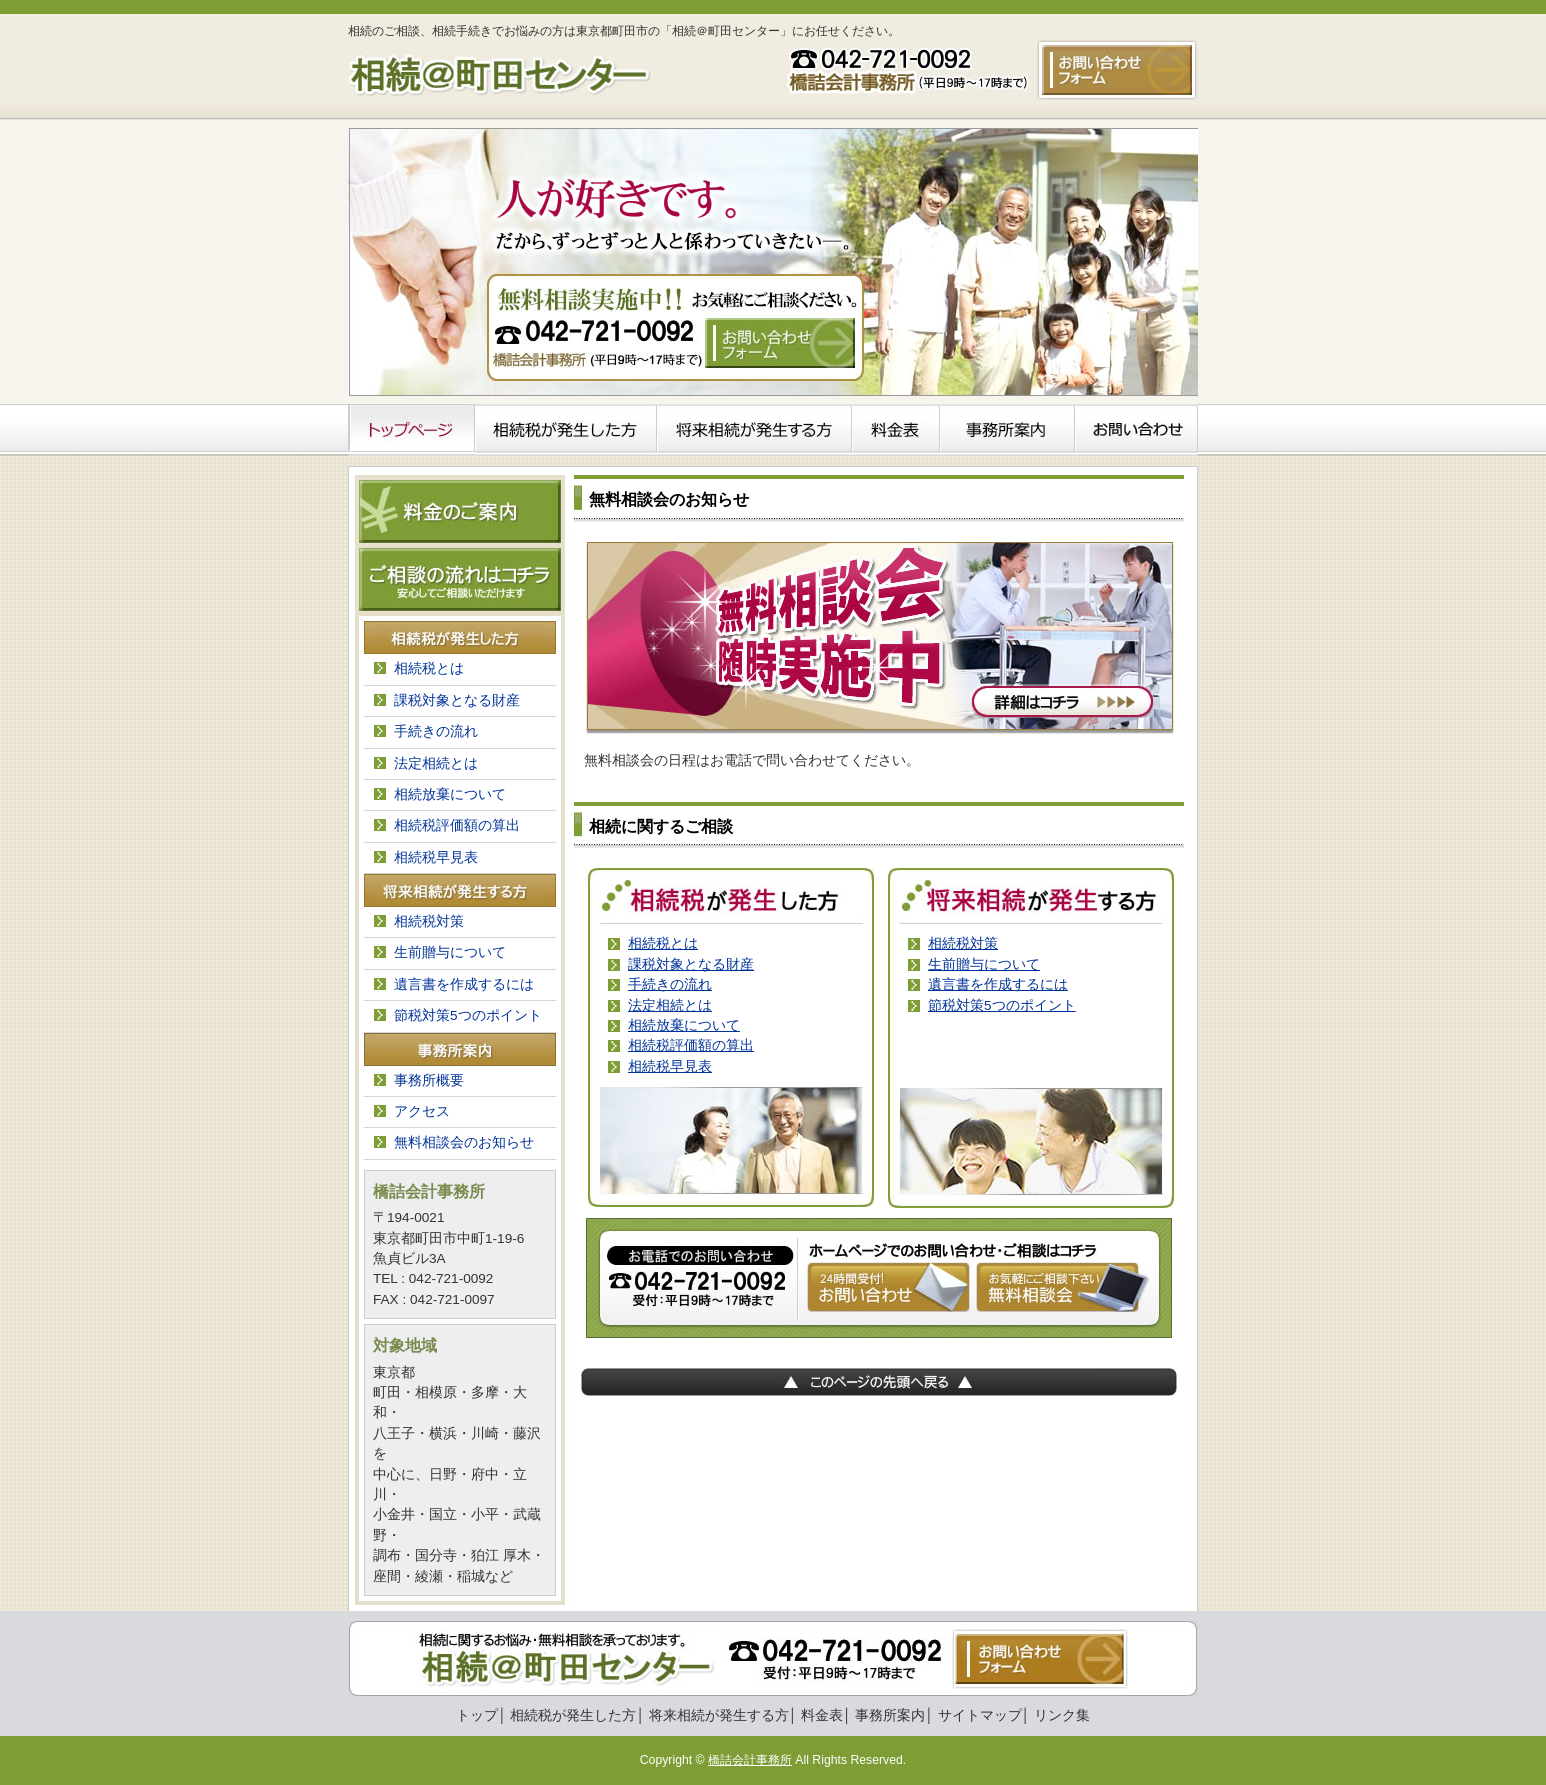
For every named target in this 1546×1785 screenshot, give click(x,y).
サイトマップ (980, 1715)
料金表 (822, 1715)
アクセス (422, 1111)
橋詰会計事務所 (750, 1760)
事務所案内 (890, 1715)
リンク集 (1062, 1715)
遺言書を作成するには (998, 984)
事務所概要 (429, 1080)
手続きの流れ (670, 984)
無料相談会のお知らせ (464, 1142)
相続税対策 (963, 943)
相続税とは (663, 943)
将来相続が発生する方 (719, 1715)
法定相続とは (670, 1005)
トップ (477, 1715)
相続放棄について (684, 1025)
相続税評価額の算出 (691, 1045)
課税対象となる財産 (691, 964)
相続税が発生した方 (573, 1715)
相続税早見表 (670, 1066)
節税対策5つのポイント (1002, 1005)
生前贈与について (984, 964)
